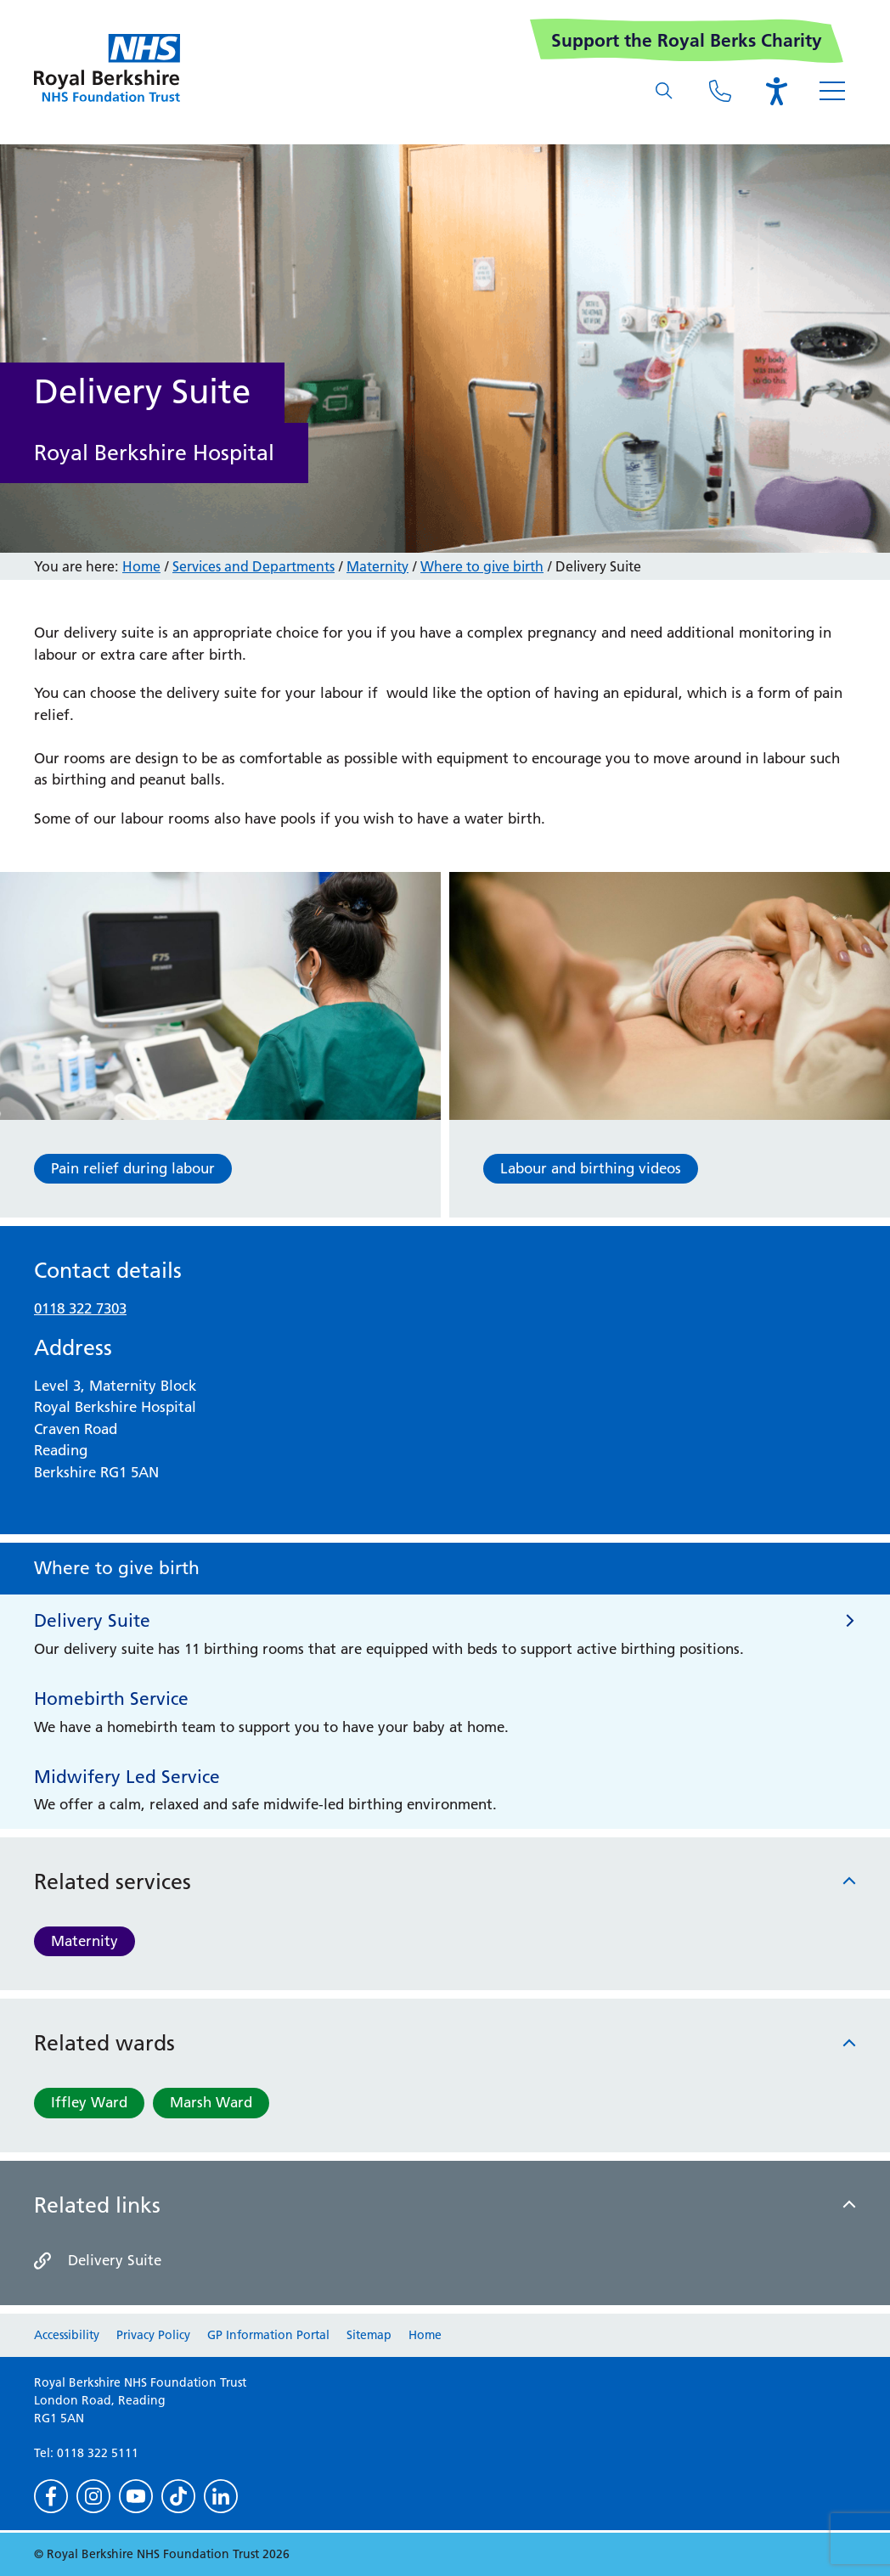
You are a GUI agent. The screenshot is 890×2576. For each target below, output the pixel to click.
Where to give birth (482, 566)
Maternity (84, 1940)
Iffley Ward (89, 2102)
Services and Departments (253, 566)
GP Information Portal (268, 2335)
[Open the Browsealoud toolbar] (776, 91)
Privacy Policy (153, 2335)
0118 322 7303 (80, 1308)
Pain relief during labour (133, 1168)
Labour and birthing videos (590, 1168)
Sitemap (368, 2335)
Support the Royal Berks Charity (686, 40)
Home (141, 566)
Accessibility (66, 2335)
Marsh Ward (211, 2102)
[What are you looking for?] (664, 91)
